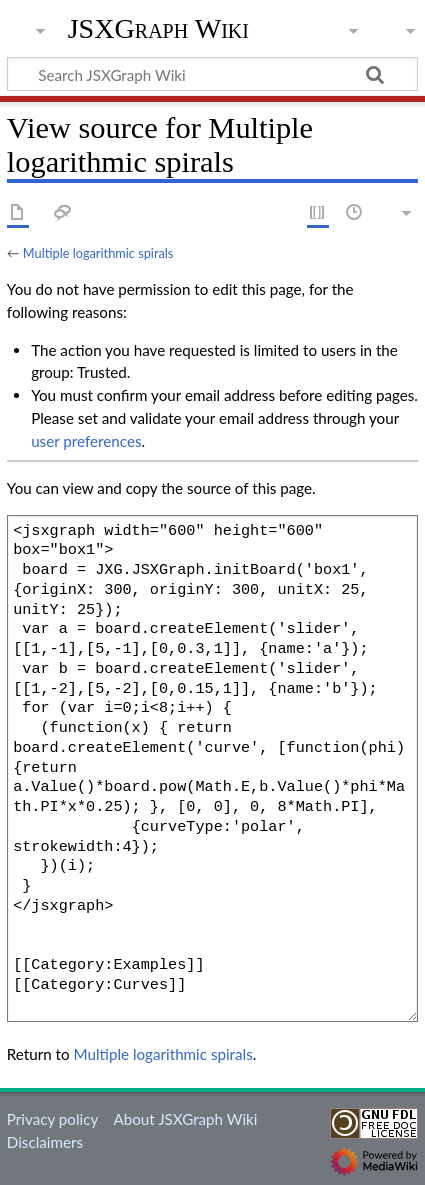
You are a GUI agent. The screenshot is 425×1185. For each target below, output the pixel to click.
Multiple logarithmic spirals (98, 253)
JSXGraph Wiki (158, 29)
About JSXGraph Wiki (185, 1119)
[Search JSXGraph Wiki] (212, 74)
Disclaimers (45, 1142)
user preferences (86, 441)
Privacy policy (52, 1119)
